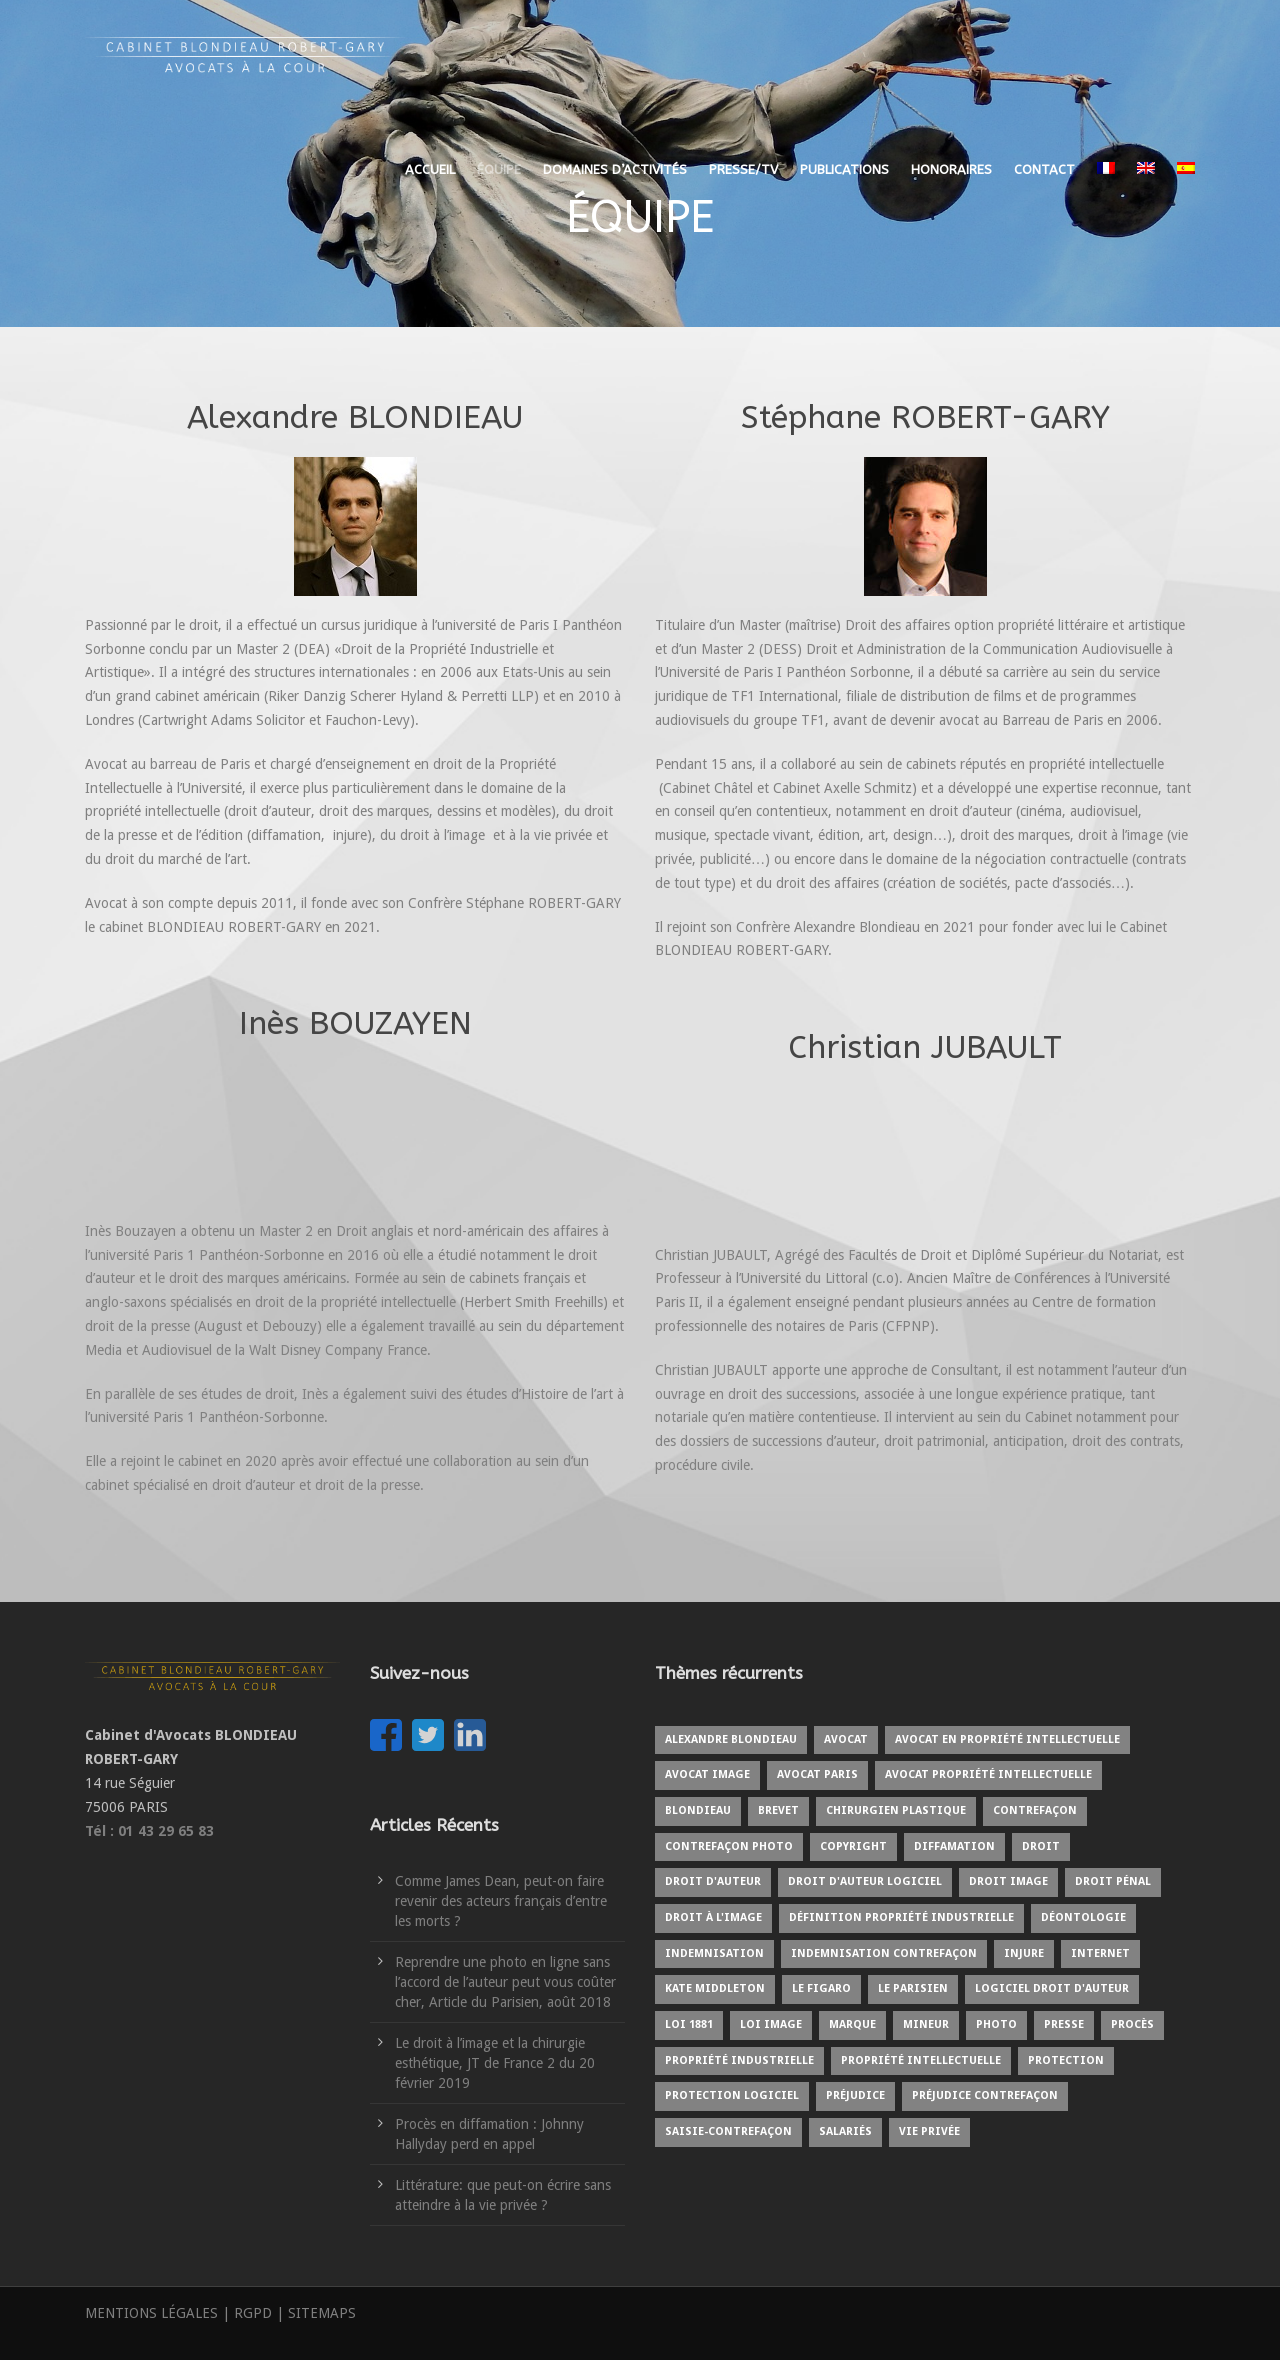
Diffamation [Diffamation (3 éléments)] (954, 1846)
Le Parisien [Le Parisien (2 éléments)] (913, 1988)
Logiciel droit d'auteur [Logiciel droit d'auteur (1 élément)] (1052, 1988)
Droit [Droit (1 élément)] (1041, 1846)
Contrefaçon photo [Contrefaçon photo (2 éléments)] (729, 1846)
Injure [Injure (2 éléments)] (1024, 1953)
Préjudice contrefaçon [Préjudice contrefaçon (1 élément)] (985, 2095)
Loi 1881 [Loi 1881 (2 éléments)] (689, 2024)
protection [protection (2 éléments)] (1066, 2060)
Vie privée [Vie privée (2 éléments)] (929, 2131)
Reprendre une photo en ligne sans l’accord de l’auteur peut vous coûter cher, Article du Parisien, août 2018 (505, 1982)
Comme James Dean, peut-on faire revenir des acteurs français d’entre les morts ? (501, 1901)
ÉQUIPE (499, 169)
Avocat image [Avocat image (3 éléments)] (707, 1774)
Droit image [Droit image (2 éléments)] (1008, 1881)
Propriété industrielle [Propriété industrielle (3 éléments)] (739, 2060)
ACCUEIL (430, 169)
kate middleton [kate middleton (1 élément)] (715, 1988)
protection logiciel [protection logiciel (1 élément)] (732, 2095)
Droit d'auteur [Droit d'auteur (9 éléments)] (713, 1881)
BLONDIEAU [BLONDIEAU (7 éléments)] (698, 1810)
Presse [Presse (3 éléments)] (1064, 2024)
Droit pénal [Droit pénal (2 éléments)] (1113, 1881)
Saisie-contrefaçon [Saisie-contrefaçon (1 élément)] (728, 2131)
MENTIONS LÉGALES (151, 2313)
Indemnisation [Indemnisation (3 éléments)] (714, 1953)
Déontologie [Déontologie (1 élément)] (1083, 1917)
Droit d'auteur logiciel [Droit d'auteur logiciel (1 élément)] (865, 1881)
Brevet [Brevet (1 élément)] (778, 1810)
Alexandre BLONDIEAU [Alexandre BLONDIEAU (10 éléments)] (731, 1739)
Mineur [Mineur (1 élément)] (926, 2024)
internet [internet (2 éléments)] (1100, 1953)
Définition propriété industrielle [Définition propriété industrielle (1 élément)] (901, 1917)
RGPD (253, 2313)
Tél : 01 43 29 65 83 (149, 1831)
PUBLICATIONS (844, 169)
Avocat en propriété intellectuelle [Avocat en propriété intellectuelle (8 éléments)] (1007, 1739)
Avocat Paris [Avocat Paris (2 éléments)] (817, 1774)
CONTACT (1044, 169)
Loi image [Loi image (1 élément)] (771, 2024)
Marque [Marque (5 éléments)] (852, 2024)
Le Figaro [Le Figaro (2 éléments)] (821, 1988)
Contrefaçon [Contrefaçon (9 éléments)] (1035, 1810)
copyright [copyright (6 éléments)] (853, 1846)
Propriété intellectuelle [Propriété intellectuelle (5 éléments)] (921, 2060)
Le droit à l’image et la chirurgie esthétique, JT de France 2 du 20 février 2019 (495, 2063)
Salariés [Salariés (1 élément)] (845, 2131)
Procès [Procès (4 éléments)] (1132, 2024)
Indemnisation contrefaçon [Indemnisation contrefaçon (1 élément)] (884, 1953)
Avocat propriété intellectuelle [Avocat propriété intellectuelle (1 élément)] (988, 1774)
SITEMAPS (322, 2313)
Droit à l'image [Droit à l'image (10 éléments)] (713, 1917)
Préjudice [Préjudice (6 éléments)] (855, 2095)
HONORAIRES (951, 169)
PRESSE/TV (743, 169)
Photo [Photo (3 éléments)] (996, 2024)
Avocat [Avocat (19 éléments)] (846, 1739)
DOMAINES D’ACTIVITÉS (615, 169)
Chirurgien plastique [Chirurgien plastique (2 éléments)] (896, 1810)
